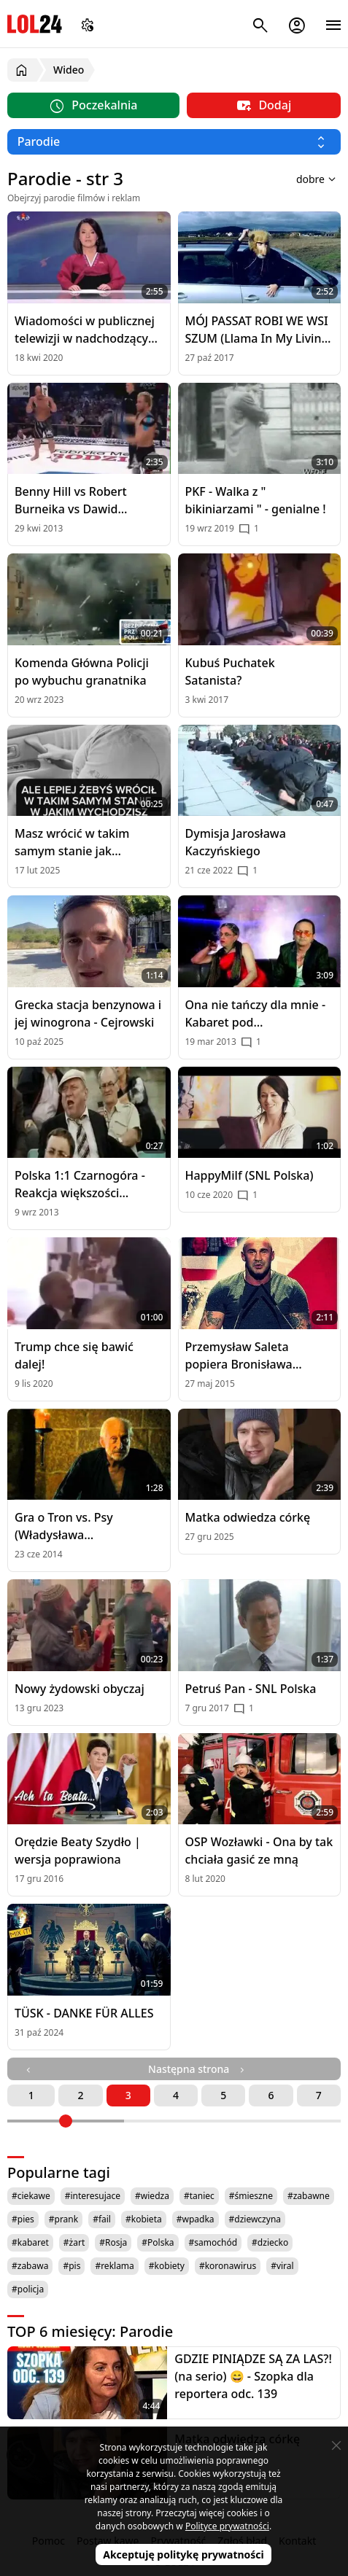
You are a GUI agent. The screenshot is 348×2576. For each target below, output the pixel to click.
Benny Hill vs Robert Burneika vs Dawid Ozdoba (71, 500)
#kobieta (143, 2219)
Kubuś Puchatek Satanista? (230, 671)
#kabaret (30, 2242)
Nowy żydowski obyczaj (79, 1689)
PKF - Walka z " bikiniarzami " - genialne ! (255, 500)
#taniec (199, 2196)
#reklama (114, 2266)
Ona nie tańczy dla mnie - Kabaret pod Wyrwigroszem (255, 1014)
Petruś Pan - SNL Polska (251, 1689)
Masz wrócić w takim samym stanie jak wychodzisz (72, 842)
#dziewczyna (255, 2219)
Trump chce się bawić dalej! (74, 1355)
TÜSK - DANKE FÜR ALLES (84, 2013)
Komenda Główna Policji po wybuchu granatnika (82, 671)
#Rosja (113, 2242)
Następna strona (197, 2069)
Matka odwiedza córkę (248, 1517)
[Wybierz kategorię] (174, 142)
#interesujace (92, 2196)
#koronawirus (227, 2266)
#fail (102, 2219)
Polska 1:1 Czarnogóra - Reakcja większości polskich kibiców (80, 1184)
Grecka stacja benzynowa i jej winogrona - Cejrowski (88, 1013)
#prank (63, 2219)
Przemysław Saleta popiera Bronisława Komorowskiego (239, 1356)
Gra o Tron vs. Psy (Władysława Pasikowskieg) (64, 1526)
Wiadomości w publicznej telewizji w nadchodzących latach (88, 330)
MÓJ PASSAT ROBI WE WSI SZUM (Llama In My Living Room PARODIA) (257, 330)
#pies (23, 2219)
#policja (28, 2289)
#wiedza (152, 2196)
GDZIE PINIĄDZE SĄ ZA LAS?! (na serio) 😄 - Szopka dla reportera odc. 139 (252, 2376)
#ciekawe (31, 2196)
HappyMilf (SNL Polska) (249, 1175)
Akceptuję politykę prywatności (183, 2554)
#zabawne (308, 2196)
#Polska (158, 2242)
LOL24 (34, 23)
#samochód (213, 2242)
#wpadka (195, 2219)
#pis (71, 2266)
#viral (282, 2266)
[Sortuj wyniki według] (298, 178)
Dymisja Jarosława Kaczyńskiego (235, 842)
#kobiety (167, 2266)
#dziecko (270, 2242)
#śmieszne (251, 2196)
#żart (74, 2242)
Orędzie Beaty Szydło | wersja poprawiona (78, 1850)
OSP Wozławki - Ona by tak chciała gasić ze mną (259, 1850)
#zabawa (30, 2266)
